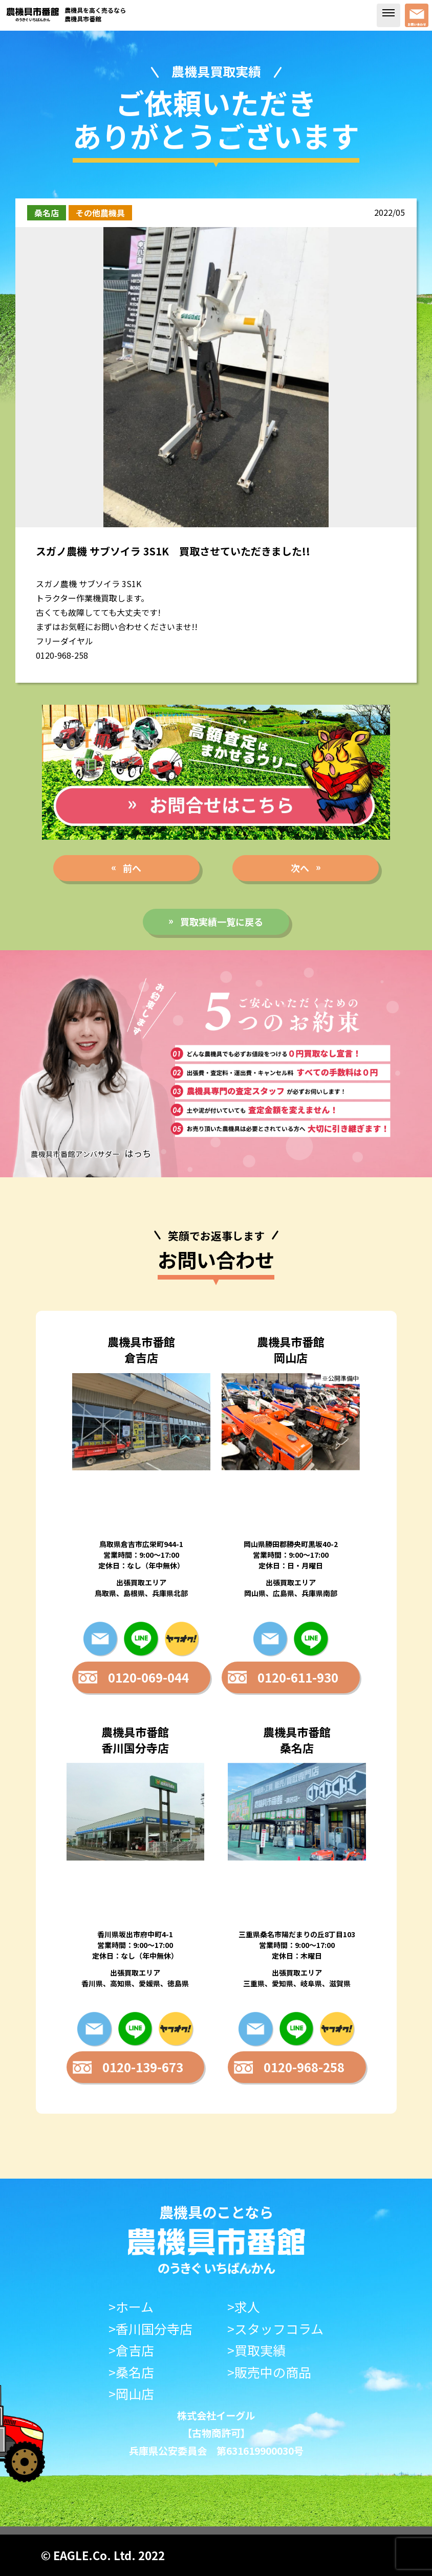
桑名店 (46, 213)
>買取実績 (256, 2350)
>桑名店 (131, 2372)
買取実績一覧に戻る (221, 921)
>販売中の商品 (269, 2372)
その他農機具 (100, 213)
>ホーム (131, 2307)
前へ (132, 868)
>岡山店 (131, 2394)
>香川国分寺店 (150, 2329)
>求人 (243, 2307)
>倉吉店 (131, 2350)
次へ (300, 868)
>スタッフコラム (275, 2329)
